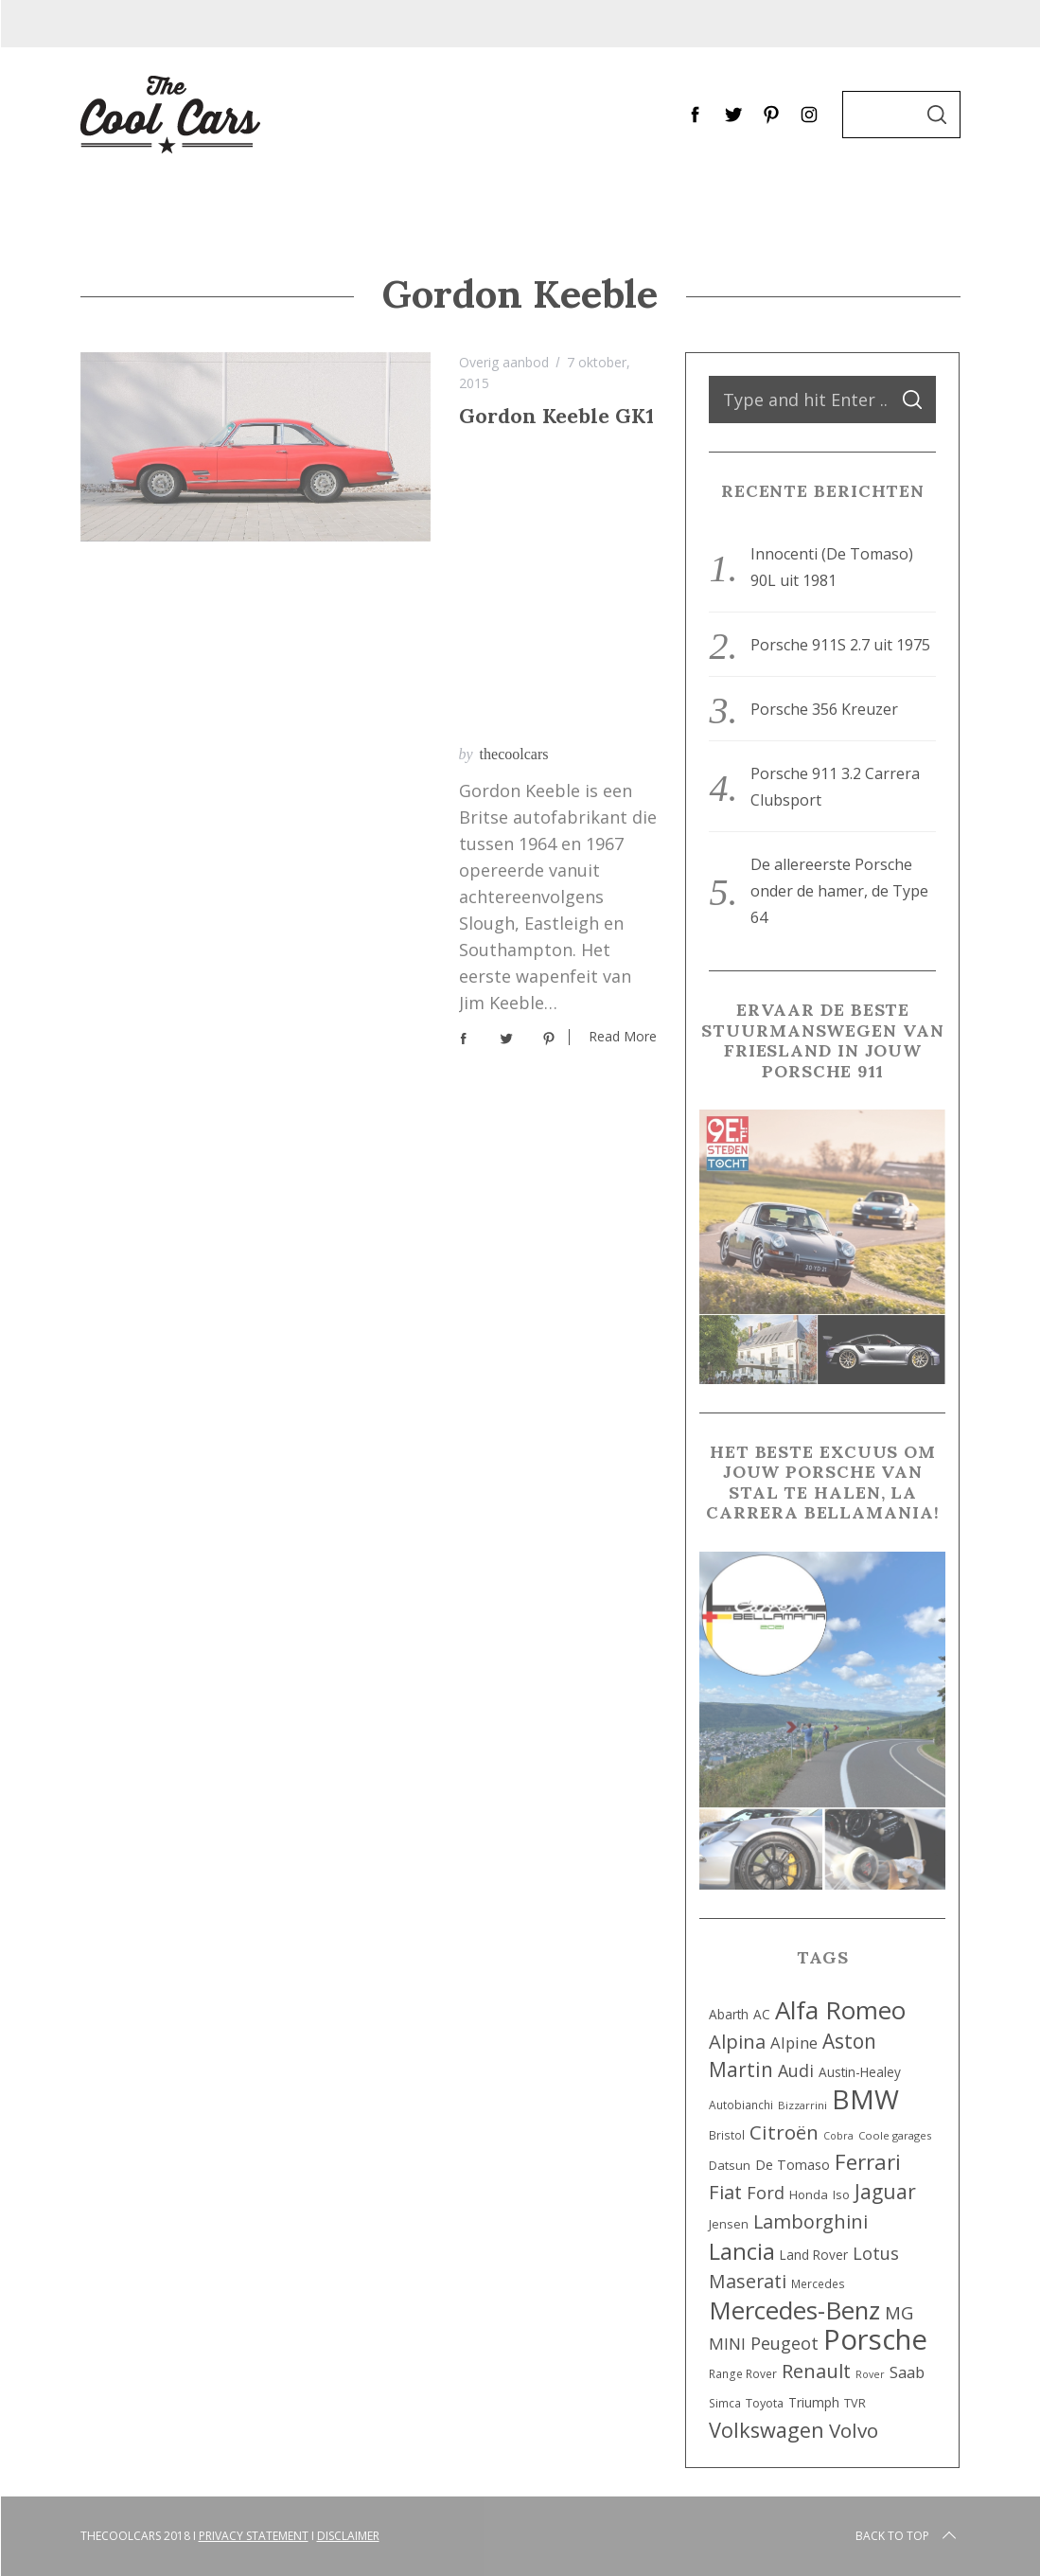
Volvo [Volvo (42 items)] (853, 2430)
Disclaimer (348, 2536)
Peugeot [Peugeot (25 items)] (784, 2343)
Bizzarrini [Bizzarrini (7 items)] (802, 2105)
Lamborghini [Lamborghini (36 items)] (810, 2221)
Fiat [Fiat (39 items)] (725, 2191)
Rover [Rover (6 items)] (870, 2374)
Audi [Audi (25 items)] (796, 2070)
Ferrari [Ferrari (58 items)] (868, 2161)
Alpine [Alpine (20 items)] (794, 2042)
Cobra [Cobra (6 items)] (838, 2135)
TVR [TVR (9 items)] (855, 2403)
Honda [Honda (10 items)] (808, 2194)
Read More (623, 732)
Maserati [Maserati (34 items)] (747, 2281)
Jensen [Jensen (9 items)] (729, 2224)
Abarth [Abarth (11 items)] (729, 2014)
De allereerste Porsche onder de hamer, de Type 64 (839, 891)
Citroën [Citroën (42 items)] (784, 2132)
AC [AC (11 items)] (761, 2014)
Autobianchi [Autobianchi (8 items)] (741, 2104)
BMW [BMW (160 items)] (865, 2099)
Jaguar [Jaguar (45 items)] (885, 2191)
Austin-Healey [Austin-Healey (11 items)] (860, 2072)
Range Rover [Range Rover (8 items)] (743, 2373)
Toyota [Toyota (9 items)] (765, 2403)
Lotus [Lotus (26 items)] (876, 2253)
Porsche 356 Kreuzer (824, 709)
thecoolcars (514, 449)
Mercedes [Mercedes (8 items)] (818, 2283)
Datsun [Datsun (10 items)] (729, 2165)
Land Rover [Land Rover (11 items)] (814, 2255)
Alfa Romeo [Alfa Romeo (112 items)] (840, 2010)
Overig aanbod (504, 362)
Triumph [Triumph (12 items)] (813, 2402)
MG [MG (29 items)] (899, 2312)
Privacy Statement (253, 2536)
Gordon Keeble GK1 (556, 415)
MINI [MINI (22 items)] (727, 2343)
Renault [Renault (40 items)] (816, 2370)
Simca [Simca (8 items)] (725, 2402)
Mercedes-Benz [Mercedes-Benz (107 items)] (794, 2310)
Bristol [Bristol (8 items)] (727, 2134)
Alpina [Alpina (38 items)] (737, 2041)
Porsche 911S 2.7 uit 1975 (840, 644)
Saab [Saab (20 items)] (907, 2372)
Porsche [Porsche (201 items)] (875, 2339)
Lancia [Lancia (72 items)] (742, 2251)
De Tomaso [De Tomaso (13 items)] (792, 2165)
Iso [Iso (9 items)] (841, 2195)
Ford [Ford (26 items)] (765, 2192)
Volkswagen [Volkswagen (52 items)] (766, 2429)
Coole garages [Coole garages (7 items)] (894, 2135)
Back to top (907, 2536)
